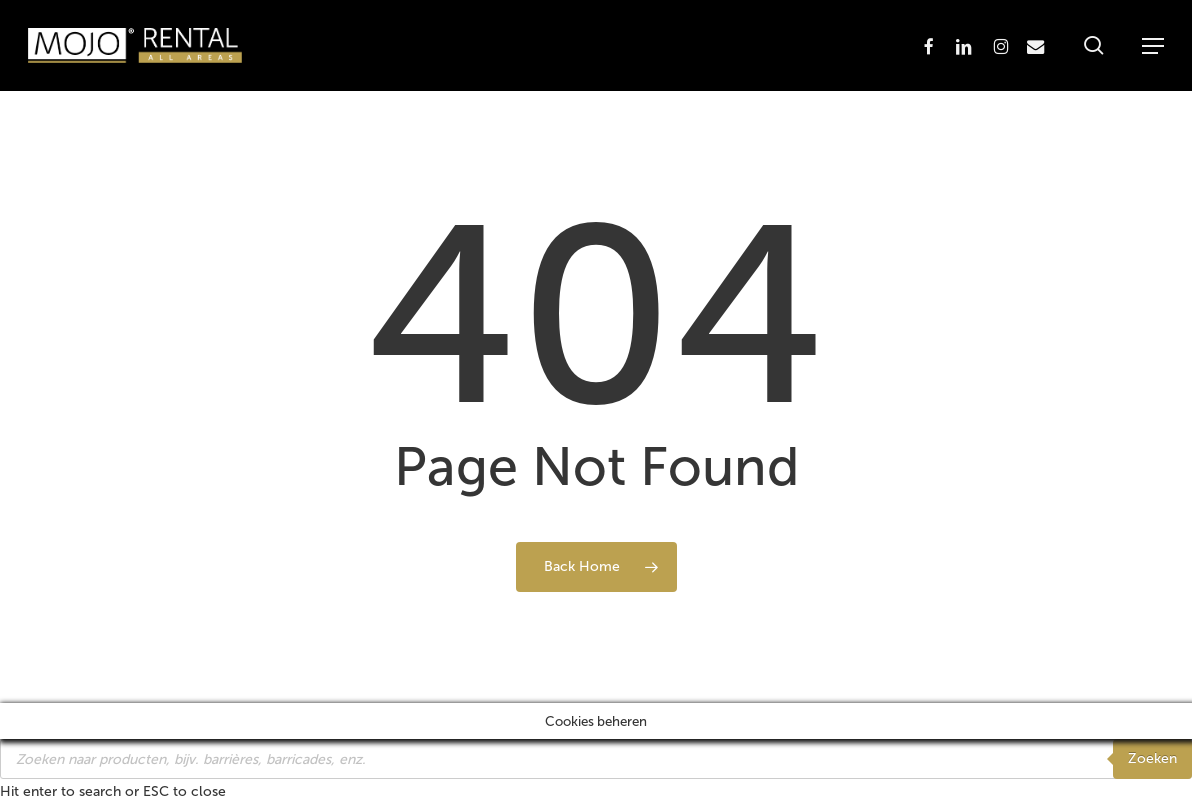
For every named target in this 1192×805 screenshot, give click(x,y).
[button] (1153, 46)
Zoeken (1152, 758)
